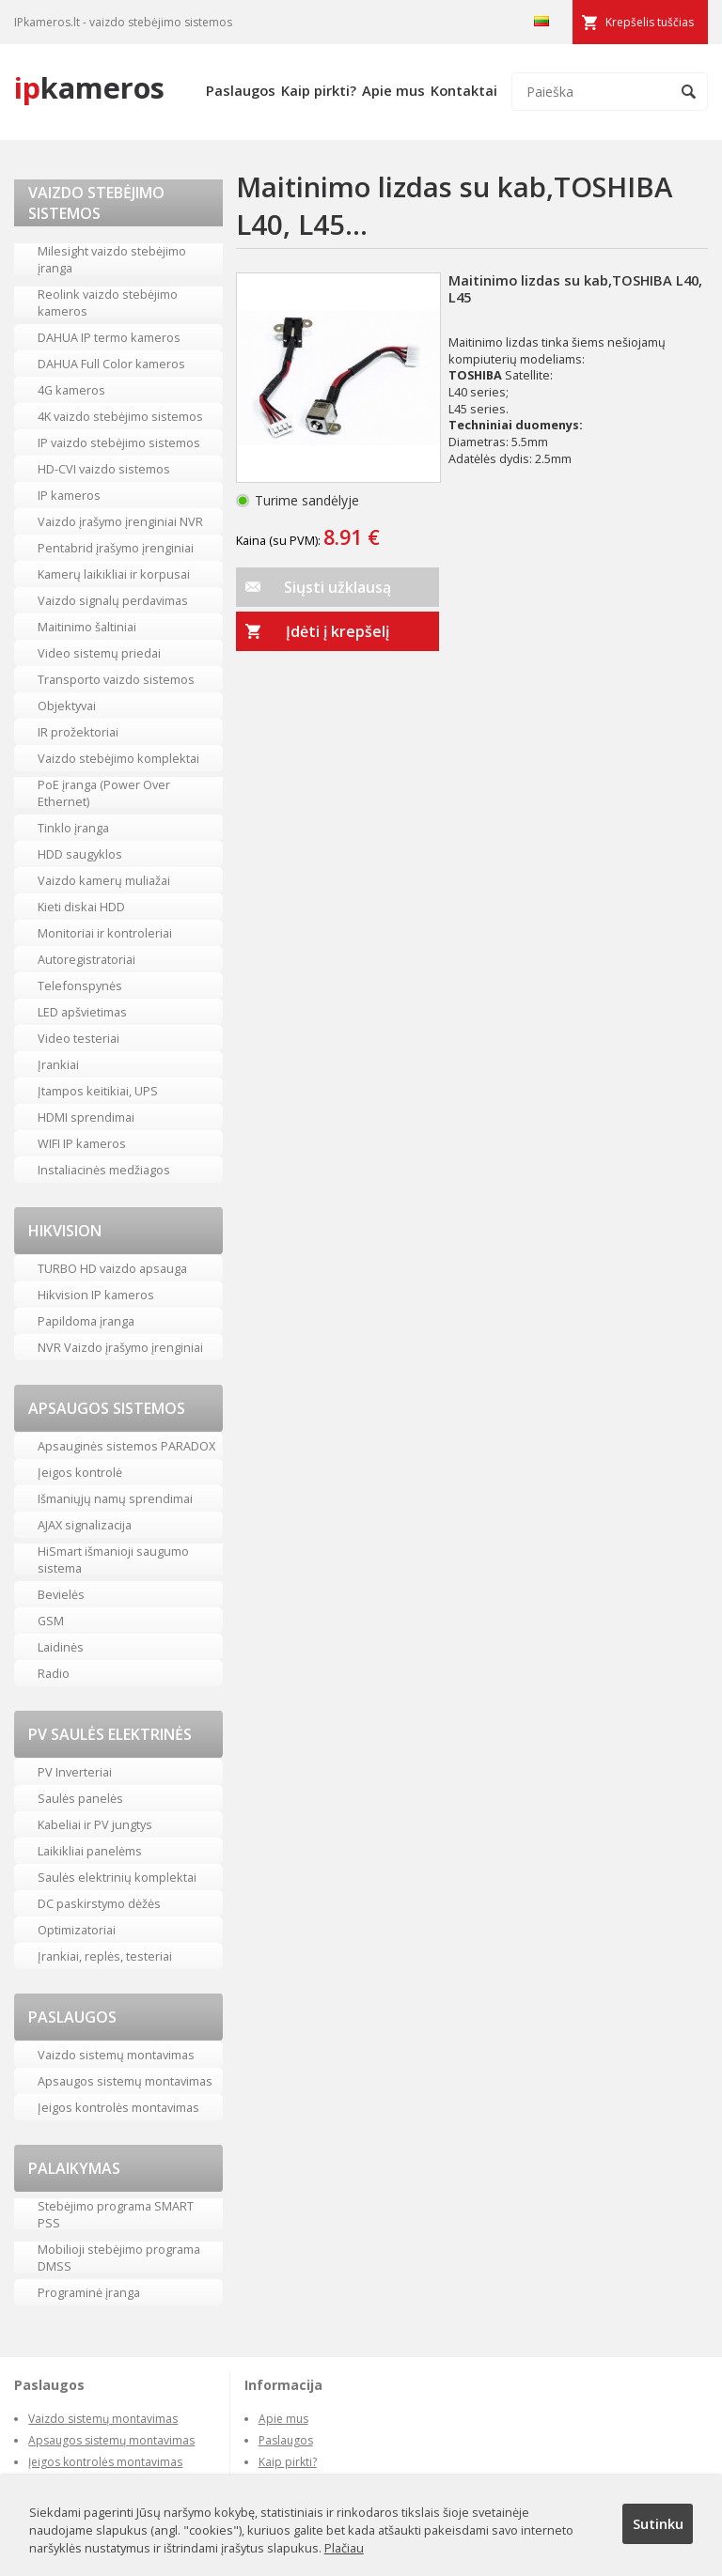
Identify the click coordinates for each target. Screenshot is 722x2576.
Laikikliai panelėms (90, 1850)
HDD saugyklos (80, 854)
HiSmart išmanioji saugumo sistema (113, 1559)
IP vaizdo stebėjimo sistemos (119, 442)
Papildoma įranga (86, 1320)
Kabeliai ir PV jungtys (95, 1824)
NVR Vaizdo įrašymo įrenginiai (120, 1347)
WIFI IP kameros (82, 1143)
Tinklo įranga (73, 827)
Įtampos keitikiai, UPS (98, 1090)
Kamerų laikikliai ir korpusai (114, 574)
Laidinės (61, 1646)
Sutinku (658, 2523)
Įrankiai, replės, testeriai (105, 1956)
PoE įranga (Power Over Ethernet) (104, 793)
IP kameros (69, 495)
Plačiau (344, 2547)
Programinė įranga (89, 2292)
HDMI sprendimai (86, 1117)
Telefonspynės (80, 985)
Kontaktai (464, 90)
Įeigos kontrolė (80, 1472)
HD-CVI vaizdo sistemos (104, 468)
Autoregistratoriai (86, 959)
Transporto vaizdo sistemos (116, 679)
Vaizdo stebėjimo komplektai (118, 758)
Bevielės (61, 1594)
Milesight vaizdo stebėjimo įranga (112, 259)
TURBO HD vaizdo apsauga (112, 1268)
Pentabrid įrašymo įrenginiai (116, 547)
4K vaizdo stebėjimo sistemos (120, 416)
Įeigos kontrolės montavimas (118, 2107)
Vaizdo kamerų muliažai (104, 880)
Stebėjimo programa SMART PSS (116, 2214)
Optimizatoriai (77, 1929)
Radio (54, 1673)
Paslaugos (240, 90)
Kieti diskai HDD (81, 906)
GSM (51, 1620)
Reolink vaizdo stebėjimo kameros (108, 302)
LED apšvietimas (82, 1011)
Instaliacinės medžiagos (104, 1169)
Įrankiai (58, 1064)
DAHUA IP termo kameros (109, 337)
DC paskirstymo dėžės (99, 1903)
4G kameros (71, 389)
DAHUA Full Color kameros (111, 363)
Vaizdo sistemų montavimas (116, 2054)
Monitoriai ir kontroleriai (105, 932)
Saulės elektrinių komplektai (117, 1877)
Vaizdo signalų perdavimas (113, 600)
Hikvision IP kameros (96, 1294)
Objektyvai (67, 705)
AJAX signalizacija (85, 1524)
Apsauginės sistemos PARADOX (126, 1445)
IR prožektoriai (78, 731)
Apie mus (393, 90)
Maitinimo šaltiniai (87, 626)
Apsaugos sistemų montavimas (125, 2080)
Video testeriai (78, 1038)
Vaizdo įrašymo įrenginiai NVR (120, 521)
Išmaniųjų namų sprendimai (115, 1498)
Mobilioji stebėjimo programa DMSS (119, 2257)
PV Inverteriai (75, 1771)
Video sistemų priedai (99, 652)
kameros (89, 87)
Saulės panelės (80, 1798)
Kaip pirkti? (318, 90)
